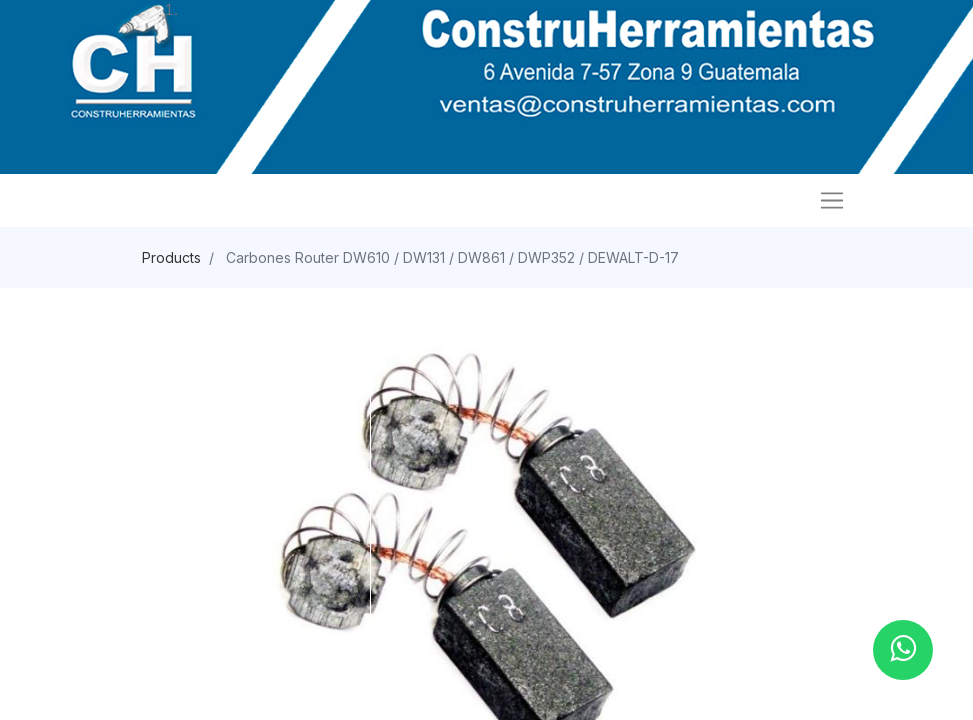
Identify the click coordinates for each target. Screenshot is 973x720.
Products (171, 257)
